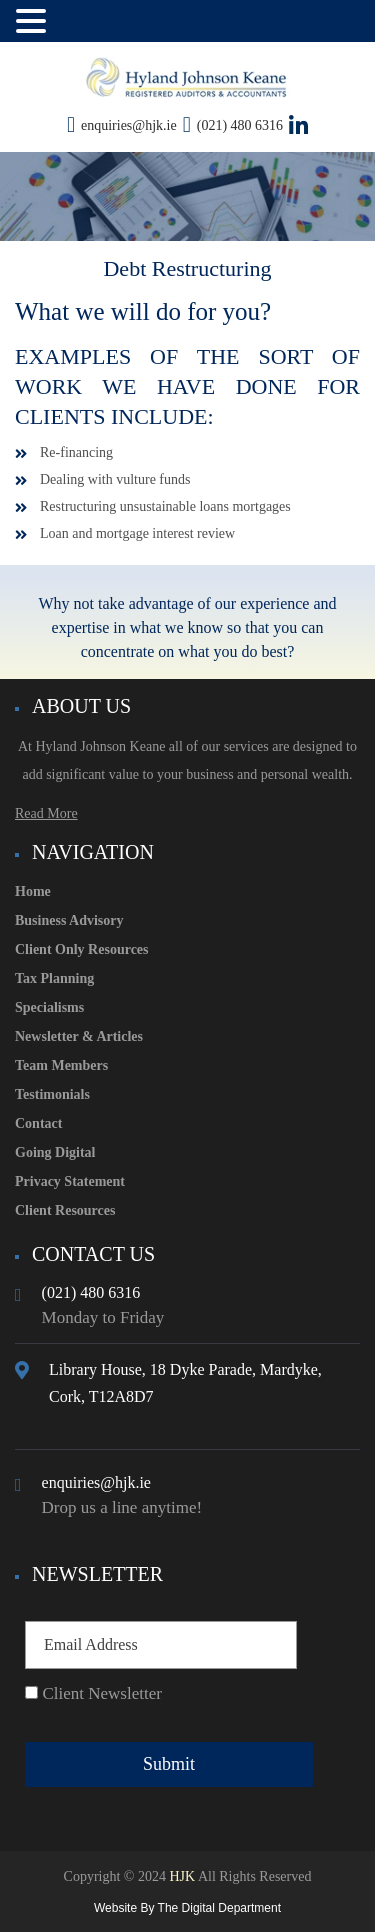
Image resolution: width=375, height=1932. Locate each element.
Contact (38, 1123)
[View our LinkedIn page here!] (298, 126)
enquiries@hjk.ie (129, 125)
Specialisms (49, 1007)
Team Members (61, 1065)
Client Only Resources (82, 949)
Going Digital (55, 1152)
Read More (46, 813)
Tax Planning (54, 978)
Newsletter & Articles (79, 1036)
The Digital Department (219, 1908)
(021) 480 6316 (240, 125)
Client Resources (65, 1210)
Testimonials (52, 1094)
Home (33, 891)
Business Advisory (69, 920)
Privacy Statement (70, 1181)
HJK (180, 1876)
